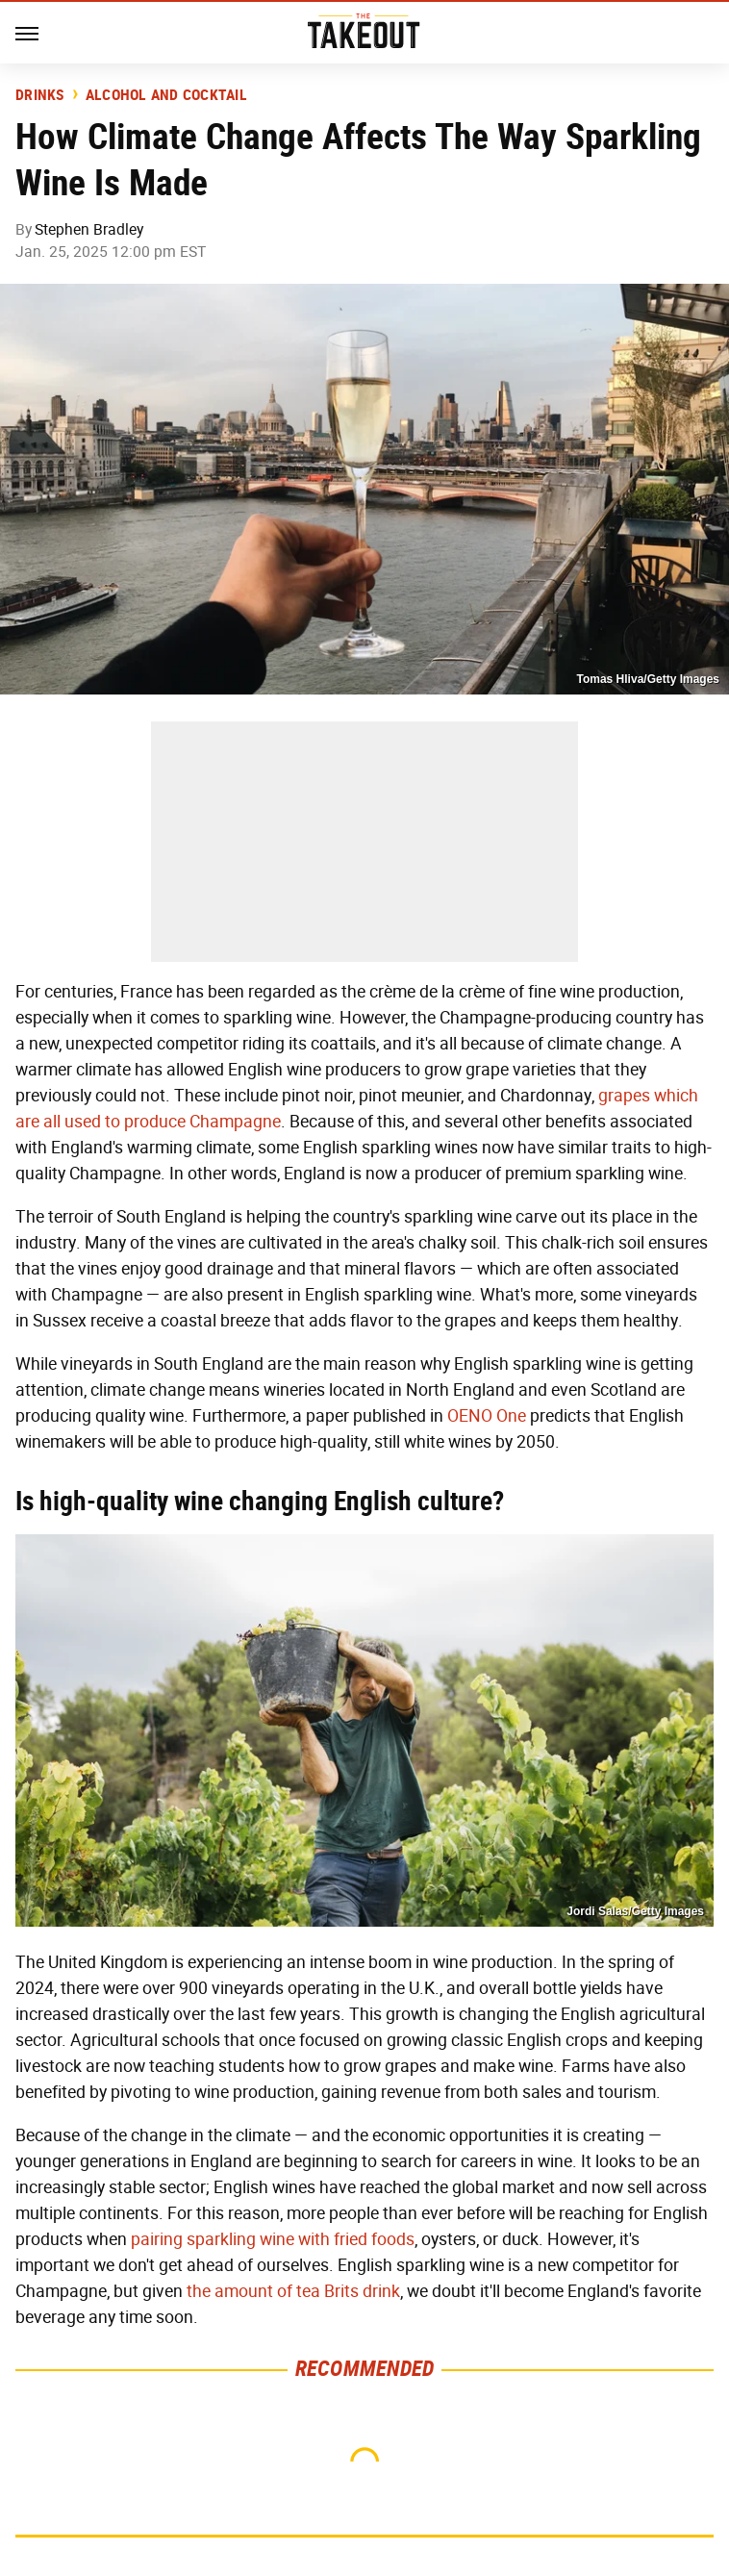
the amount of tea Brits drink (293, 2291)
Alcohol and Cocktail (166, 95)
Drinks (39, 95)
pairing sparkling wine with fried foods (273, 2239)
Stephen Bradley (89, 229)
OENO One (486, 1416)
